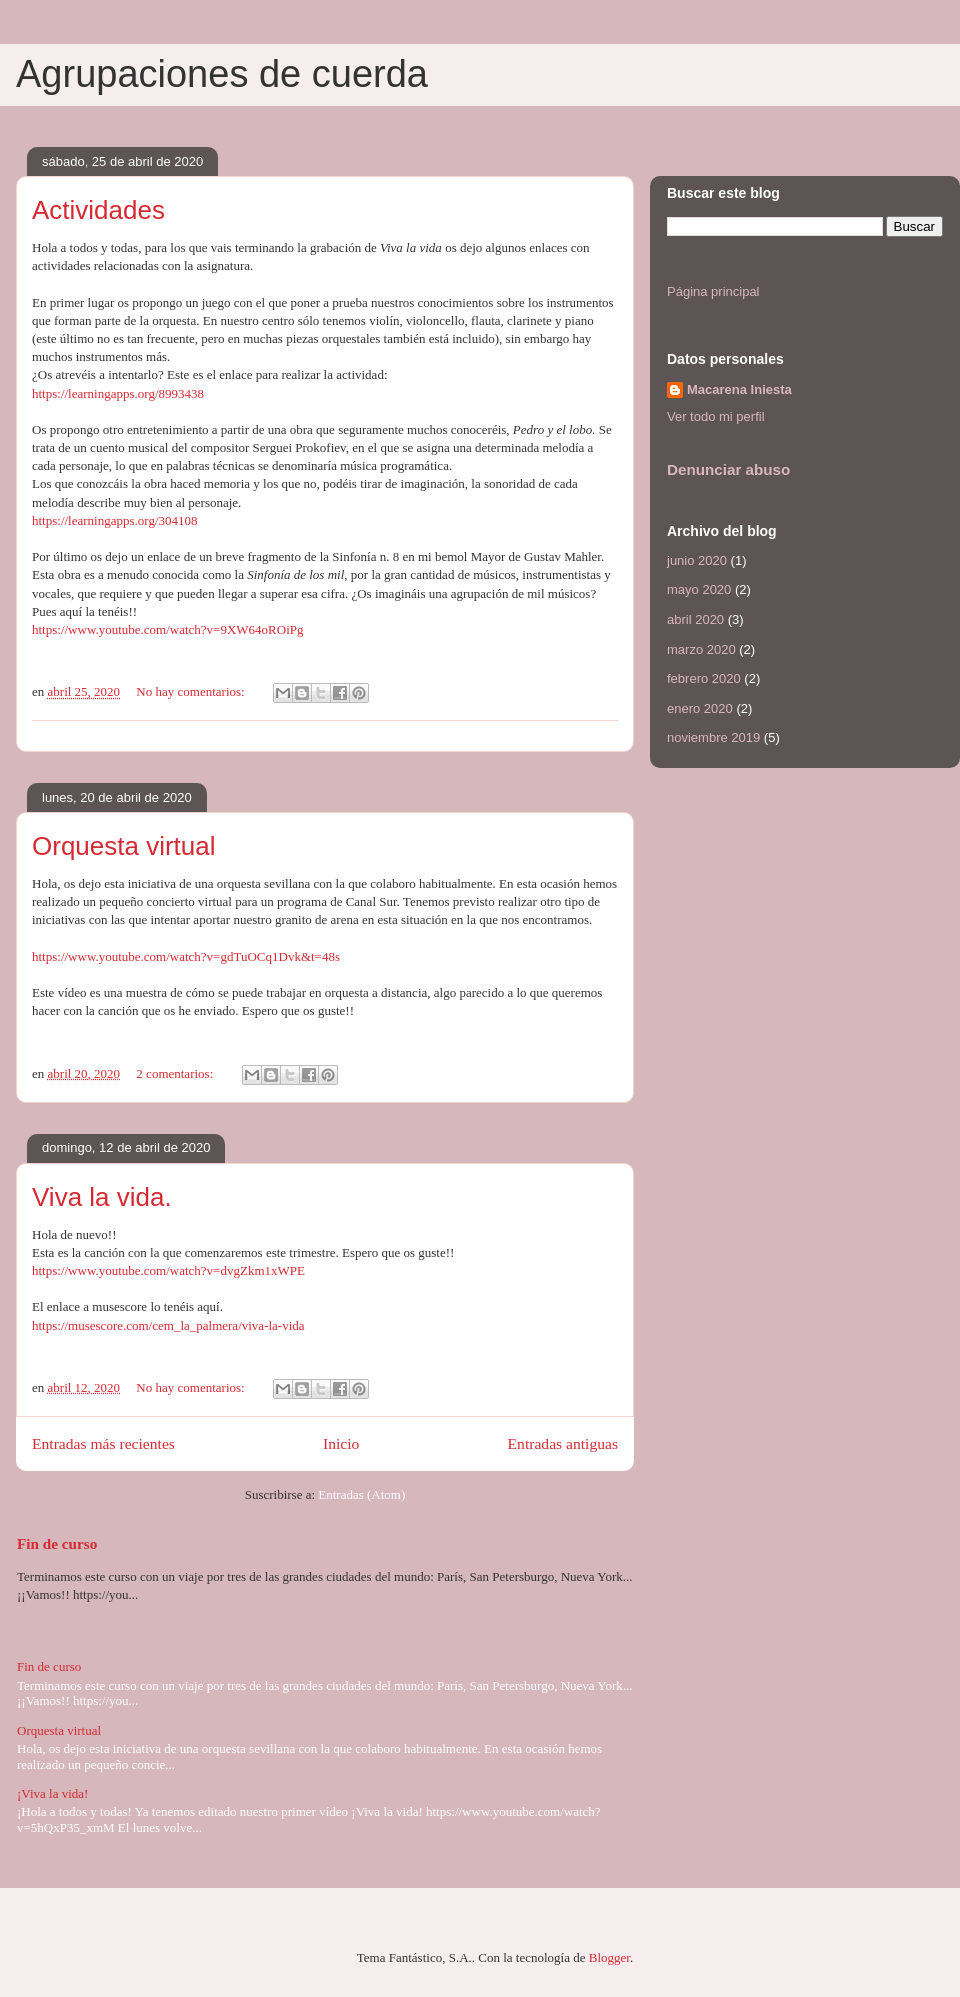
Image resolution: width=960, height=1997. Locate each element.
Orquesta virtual (124, 846)
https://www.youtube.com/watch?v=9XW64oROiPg (168, 629)
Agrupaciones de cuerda (222, 74)
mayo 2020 (699, 589)
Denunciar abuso (728, 469)
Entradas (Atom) (361, 1494)
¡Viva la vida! (52, 1793)
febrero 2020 (704, 678)
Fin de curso (57, 1543)
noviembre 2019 (713, 737)
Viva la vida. (102, 1197)
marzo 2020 (701, 649)
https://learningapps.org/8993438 (118, 393)
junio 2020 (697, 560)
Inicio (341, 1443)
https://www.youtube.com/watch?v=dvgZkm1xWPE (168, 1270)
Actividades (98, 210)
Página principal (713, 291)
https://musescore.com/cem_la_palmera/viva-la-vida (168, 1325)
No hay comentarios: (192, 691)
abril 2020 (695, 619)
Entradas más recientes (103, 1443)
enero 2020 (700, 708)
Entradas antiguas (563, 1443)
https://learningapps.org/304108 (115, 520)
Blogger (609, 1957)
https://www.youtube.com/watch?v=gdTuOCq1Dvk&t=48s (186, 956)
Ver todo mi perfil (716, 416)
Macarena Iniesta (739, 389)
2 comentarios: (176, 1073)
